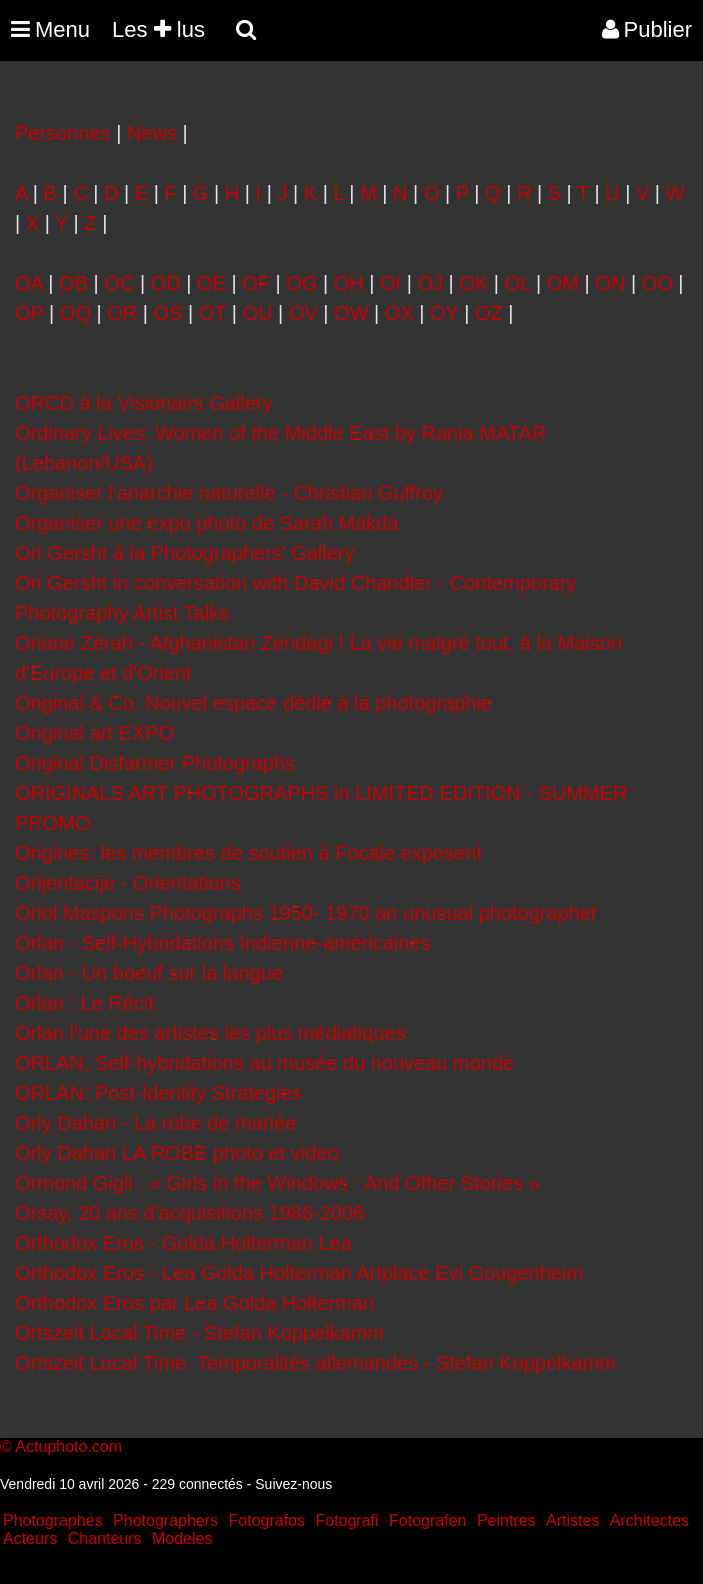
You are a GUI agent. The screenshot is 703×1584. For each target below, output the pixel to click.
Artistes (572, 1520)
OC (119, 283)
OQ (75, 313)
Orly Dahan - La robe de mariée (155, 1123)
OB (73, 283)
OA (29, 283)
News (152, 133)
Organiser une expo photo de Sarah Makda (207, 523)
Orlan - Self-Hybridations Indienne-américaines (223, 943)
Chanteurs (105, 1538)
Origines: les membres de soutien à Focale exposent (248, 853)
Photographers (165, 1520)
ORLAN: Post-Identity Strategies (158, 1093)
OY (444, 313)
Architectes (649, 1520)
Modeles (182, 1538)
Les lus (158, 29)
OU (258, 313)
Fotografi (346, 1520)
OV (303, 313)
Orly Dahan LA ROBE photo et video (177, 1153)
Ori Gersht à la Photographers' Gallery (185, 553)
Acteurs (30, 1538)
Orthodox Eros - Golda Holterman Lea (183, 1243)
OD (166, 283)
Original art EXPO (94, 733)
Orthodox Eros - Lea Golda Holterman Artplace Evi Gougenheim (299, 1273)
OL (518, 283)
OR (122, 313)
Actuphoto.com (68, 1446)
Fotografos (267, 1520)
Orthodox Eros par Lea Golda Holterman (194, 1303)
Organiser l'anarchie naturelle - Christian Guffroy (229, 493)
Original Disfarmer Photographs (155, 763)
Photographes (53, 1520)
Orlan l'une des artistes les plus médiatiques (210, 1033)
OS (168, 313)
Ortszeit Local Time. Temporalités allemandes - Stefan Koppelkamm (315, 1363)
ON (610, 283)
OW (351, 313)
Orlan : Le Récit (84, 1003)
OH (349, 283)
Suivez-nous (293, 1484)
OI (390, 283)
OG (301, 283)
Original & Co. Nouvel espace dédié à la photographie (253, 703)
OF (256, 283)
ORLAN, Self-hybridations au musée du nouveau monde (264, 1063)
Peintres (506, 1520)
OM (563, 283)
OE (211, 283)
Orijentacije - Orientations (128, 883)
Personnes (63, 133)
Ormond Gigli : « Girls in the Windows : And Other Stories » (277, 1183)
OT (212, 313)
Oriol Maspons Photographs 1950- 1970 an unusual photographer (306, 913)
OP (29, 313)
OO (657, 283)
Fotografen (427, 1520)
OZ (489, 313)
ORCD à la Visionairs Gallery (144, 403)
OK (473, 283)
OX (399, 313)
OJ (430, 283)
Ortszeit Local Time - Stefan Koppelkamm (199, 1333)
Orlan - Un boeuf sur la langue (149, 973)
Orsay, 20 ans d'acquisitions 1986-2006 (189, 1213)
